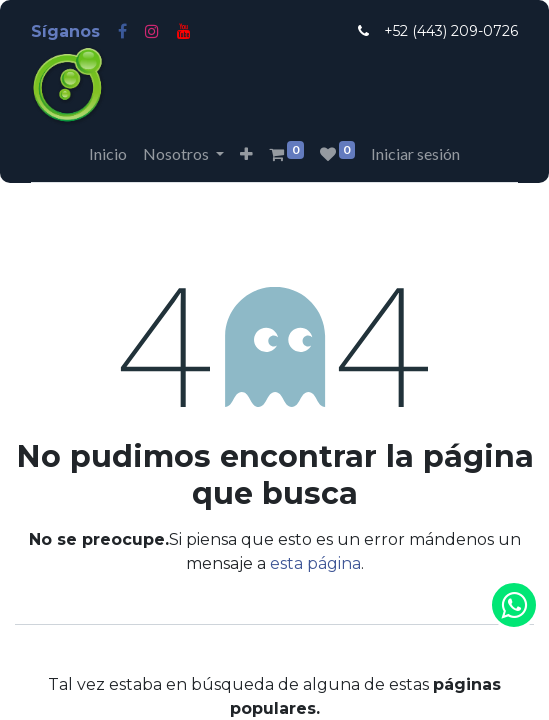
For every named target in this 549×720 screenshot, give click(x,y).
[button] (246, 154)
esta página (315, 563)
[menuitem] (108, 154)
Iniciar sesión (415, 153)
